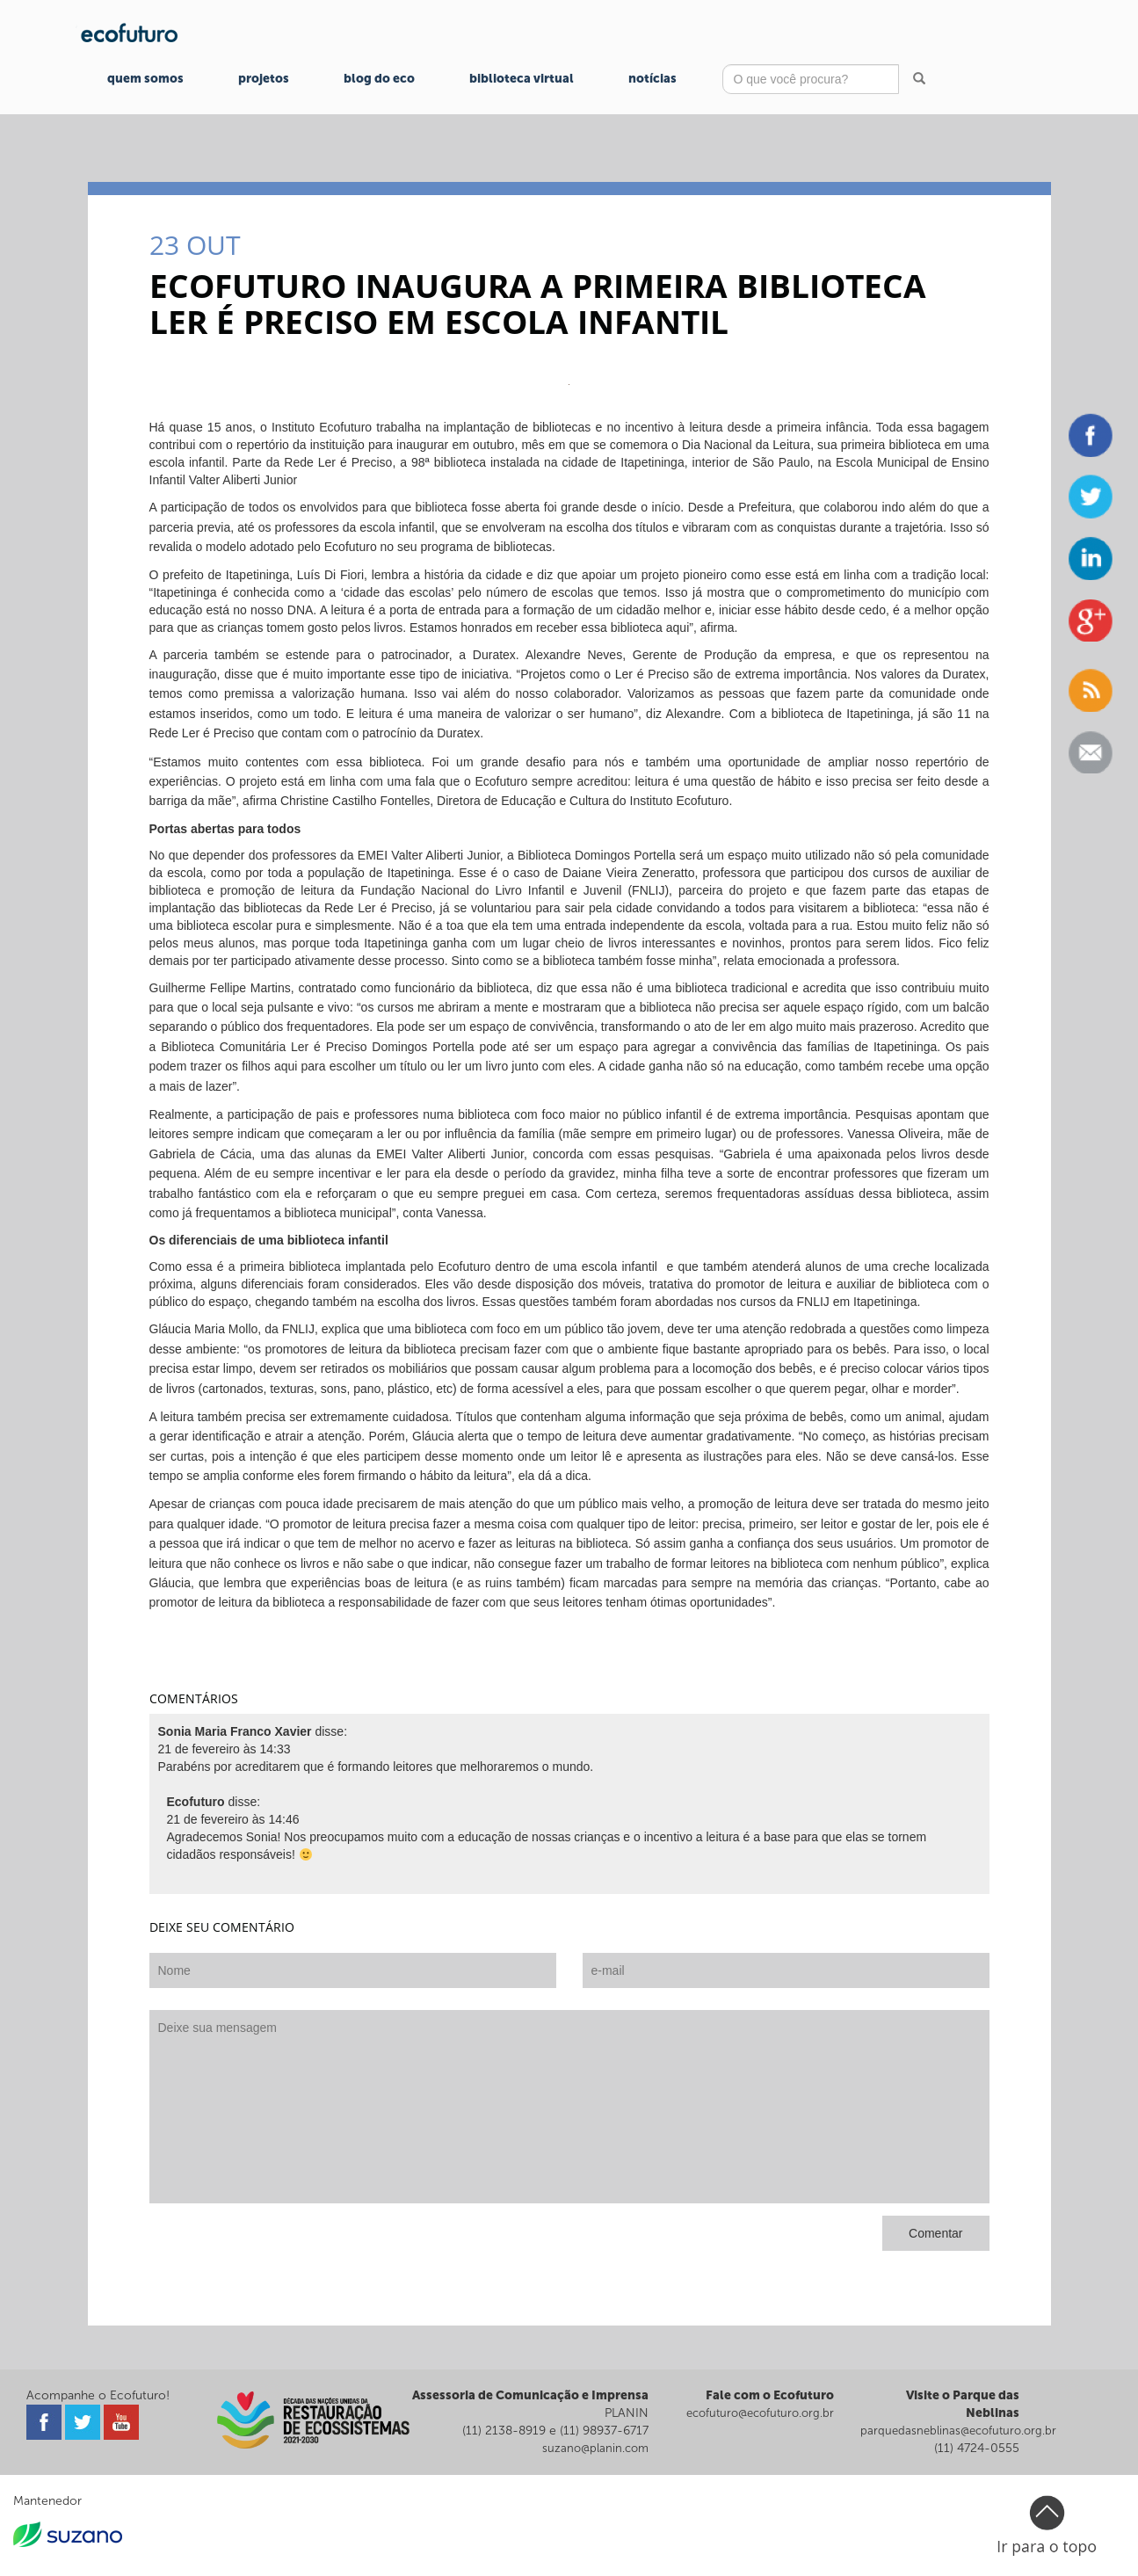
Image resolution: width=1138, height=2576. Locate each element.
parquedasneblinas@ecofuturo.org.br (958, 2430)
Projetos (263, 78)
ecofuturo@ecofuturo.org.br (760, 2413)
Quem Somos (145, 78)
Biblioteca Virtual (521, 78)
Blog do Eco (379, 78)
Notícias (652, 78)
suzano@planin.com (595, 2448)
